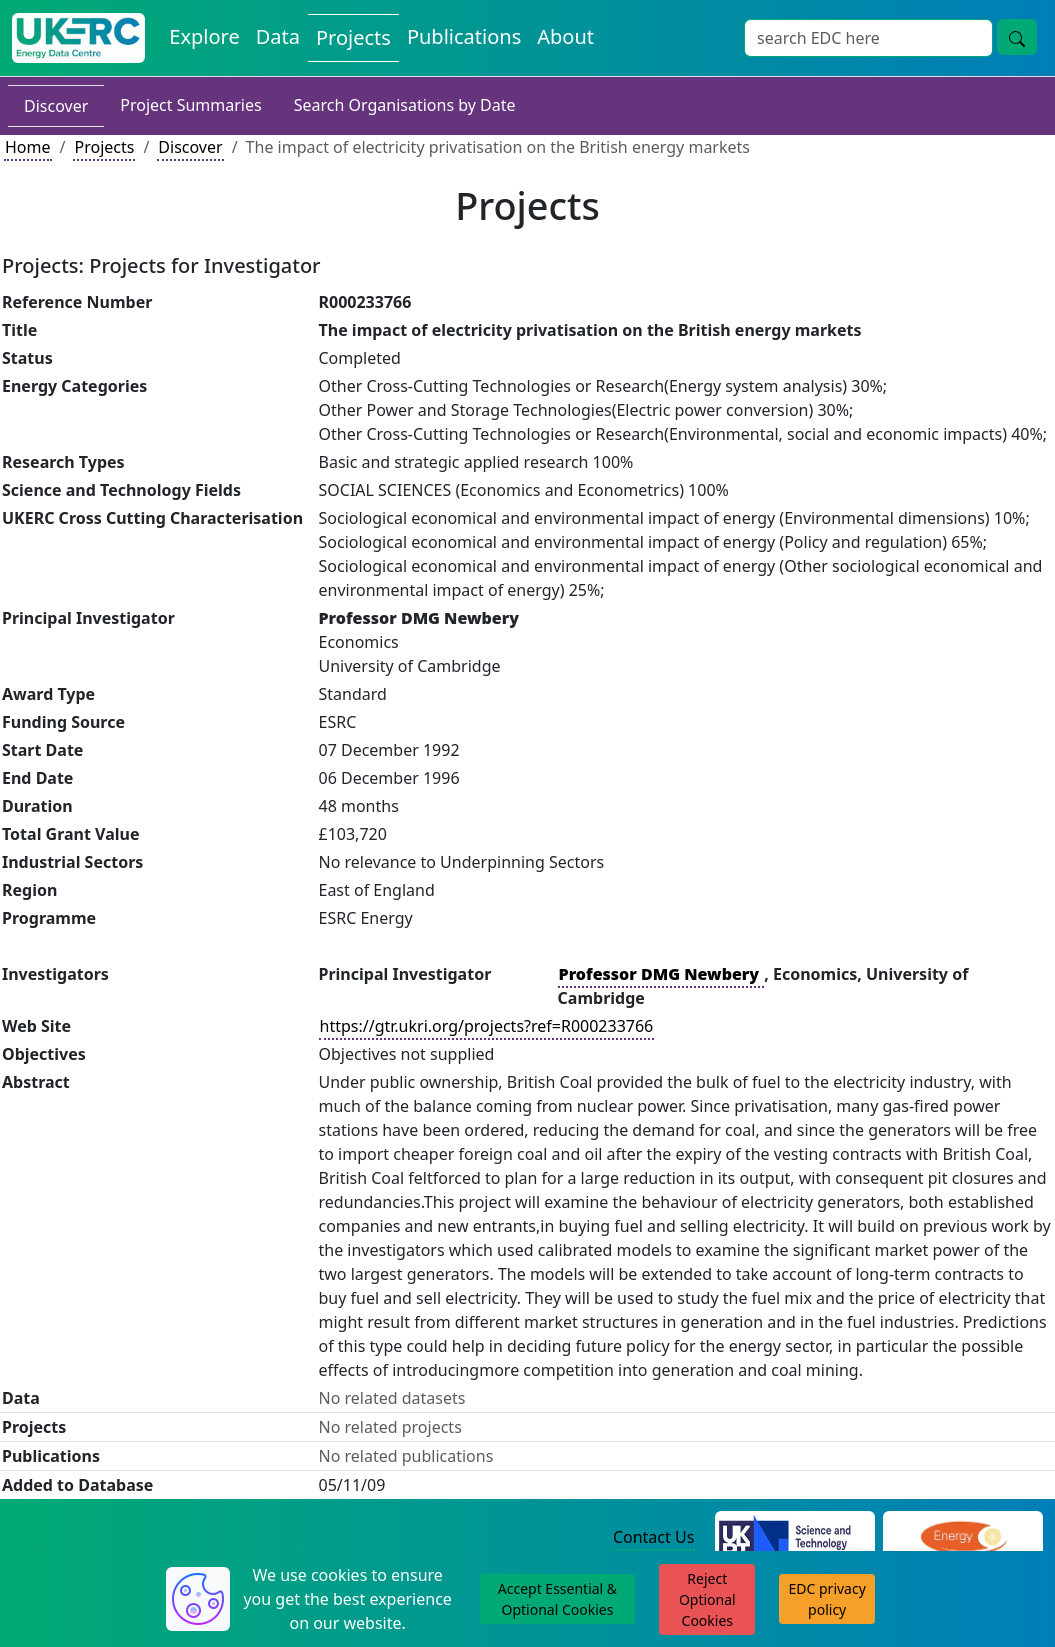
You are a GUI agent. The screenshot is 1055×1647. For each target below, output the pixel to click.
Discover (56, 106)
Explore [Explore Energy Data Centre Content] (204, 36)
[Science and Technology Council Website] (795, 1539)
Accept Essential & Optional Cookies (557, 1599)
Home (28, 147)
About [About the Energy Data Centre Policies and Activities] (565, 36)
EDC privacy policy (827, 1599)
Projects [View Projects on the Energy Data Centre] (353, 37)
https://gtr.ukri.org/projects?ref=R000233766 (487, 1026)
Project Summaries (190, 105)
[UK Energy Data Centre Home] (78, 38)
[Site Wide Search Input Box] (868, 38)
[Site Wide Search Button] (1017, 37)
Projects (104, 147)
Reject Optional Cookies (707, 1599)
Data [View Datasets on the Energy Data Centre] (278, 36)
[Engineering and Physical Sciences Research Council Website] (963, 1539)
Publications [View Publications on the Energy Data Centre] (464, 36)
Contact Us (653, 1537)
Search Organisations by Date (405, 105)
